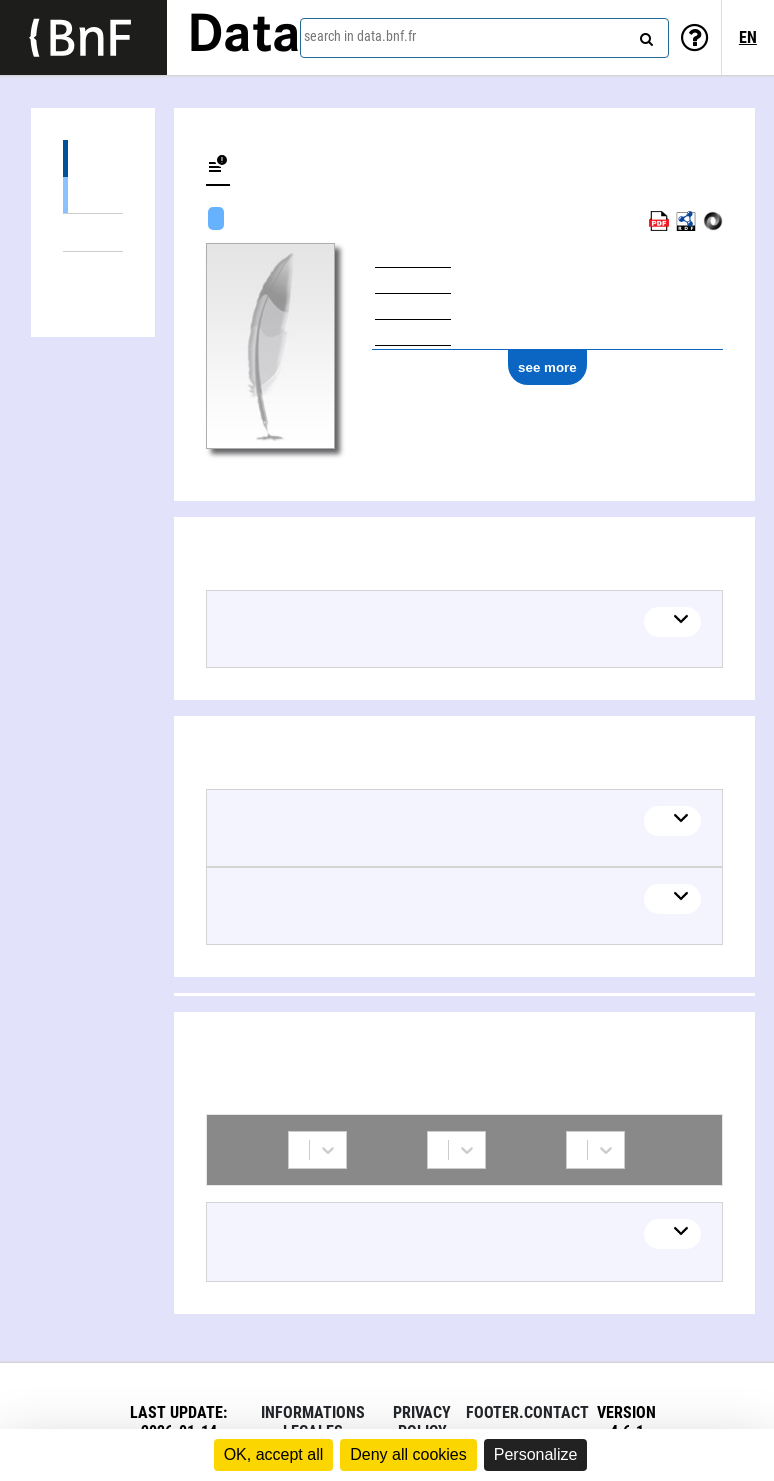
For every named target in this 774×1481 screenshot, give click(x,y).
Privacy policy (422, 1422)
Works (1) (93, 158)
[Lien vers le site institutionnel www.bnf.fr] (83, 37)
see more (547, 367)
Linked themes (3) (93, 232)
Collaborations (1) (93, 270)
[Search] (644, 35)
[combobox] (484, 38)
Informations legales (313, 1422)
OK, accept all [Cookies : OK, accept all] (274, 1454)
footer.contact (527, 1412)
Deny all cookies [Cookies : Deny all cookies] (408, 1454)
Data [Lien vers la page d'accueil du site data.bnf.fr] (244, 37)
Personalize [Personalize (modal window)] (536, 1454)
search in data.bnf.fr (360, 36)
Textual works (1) (93, 194)
